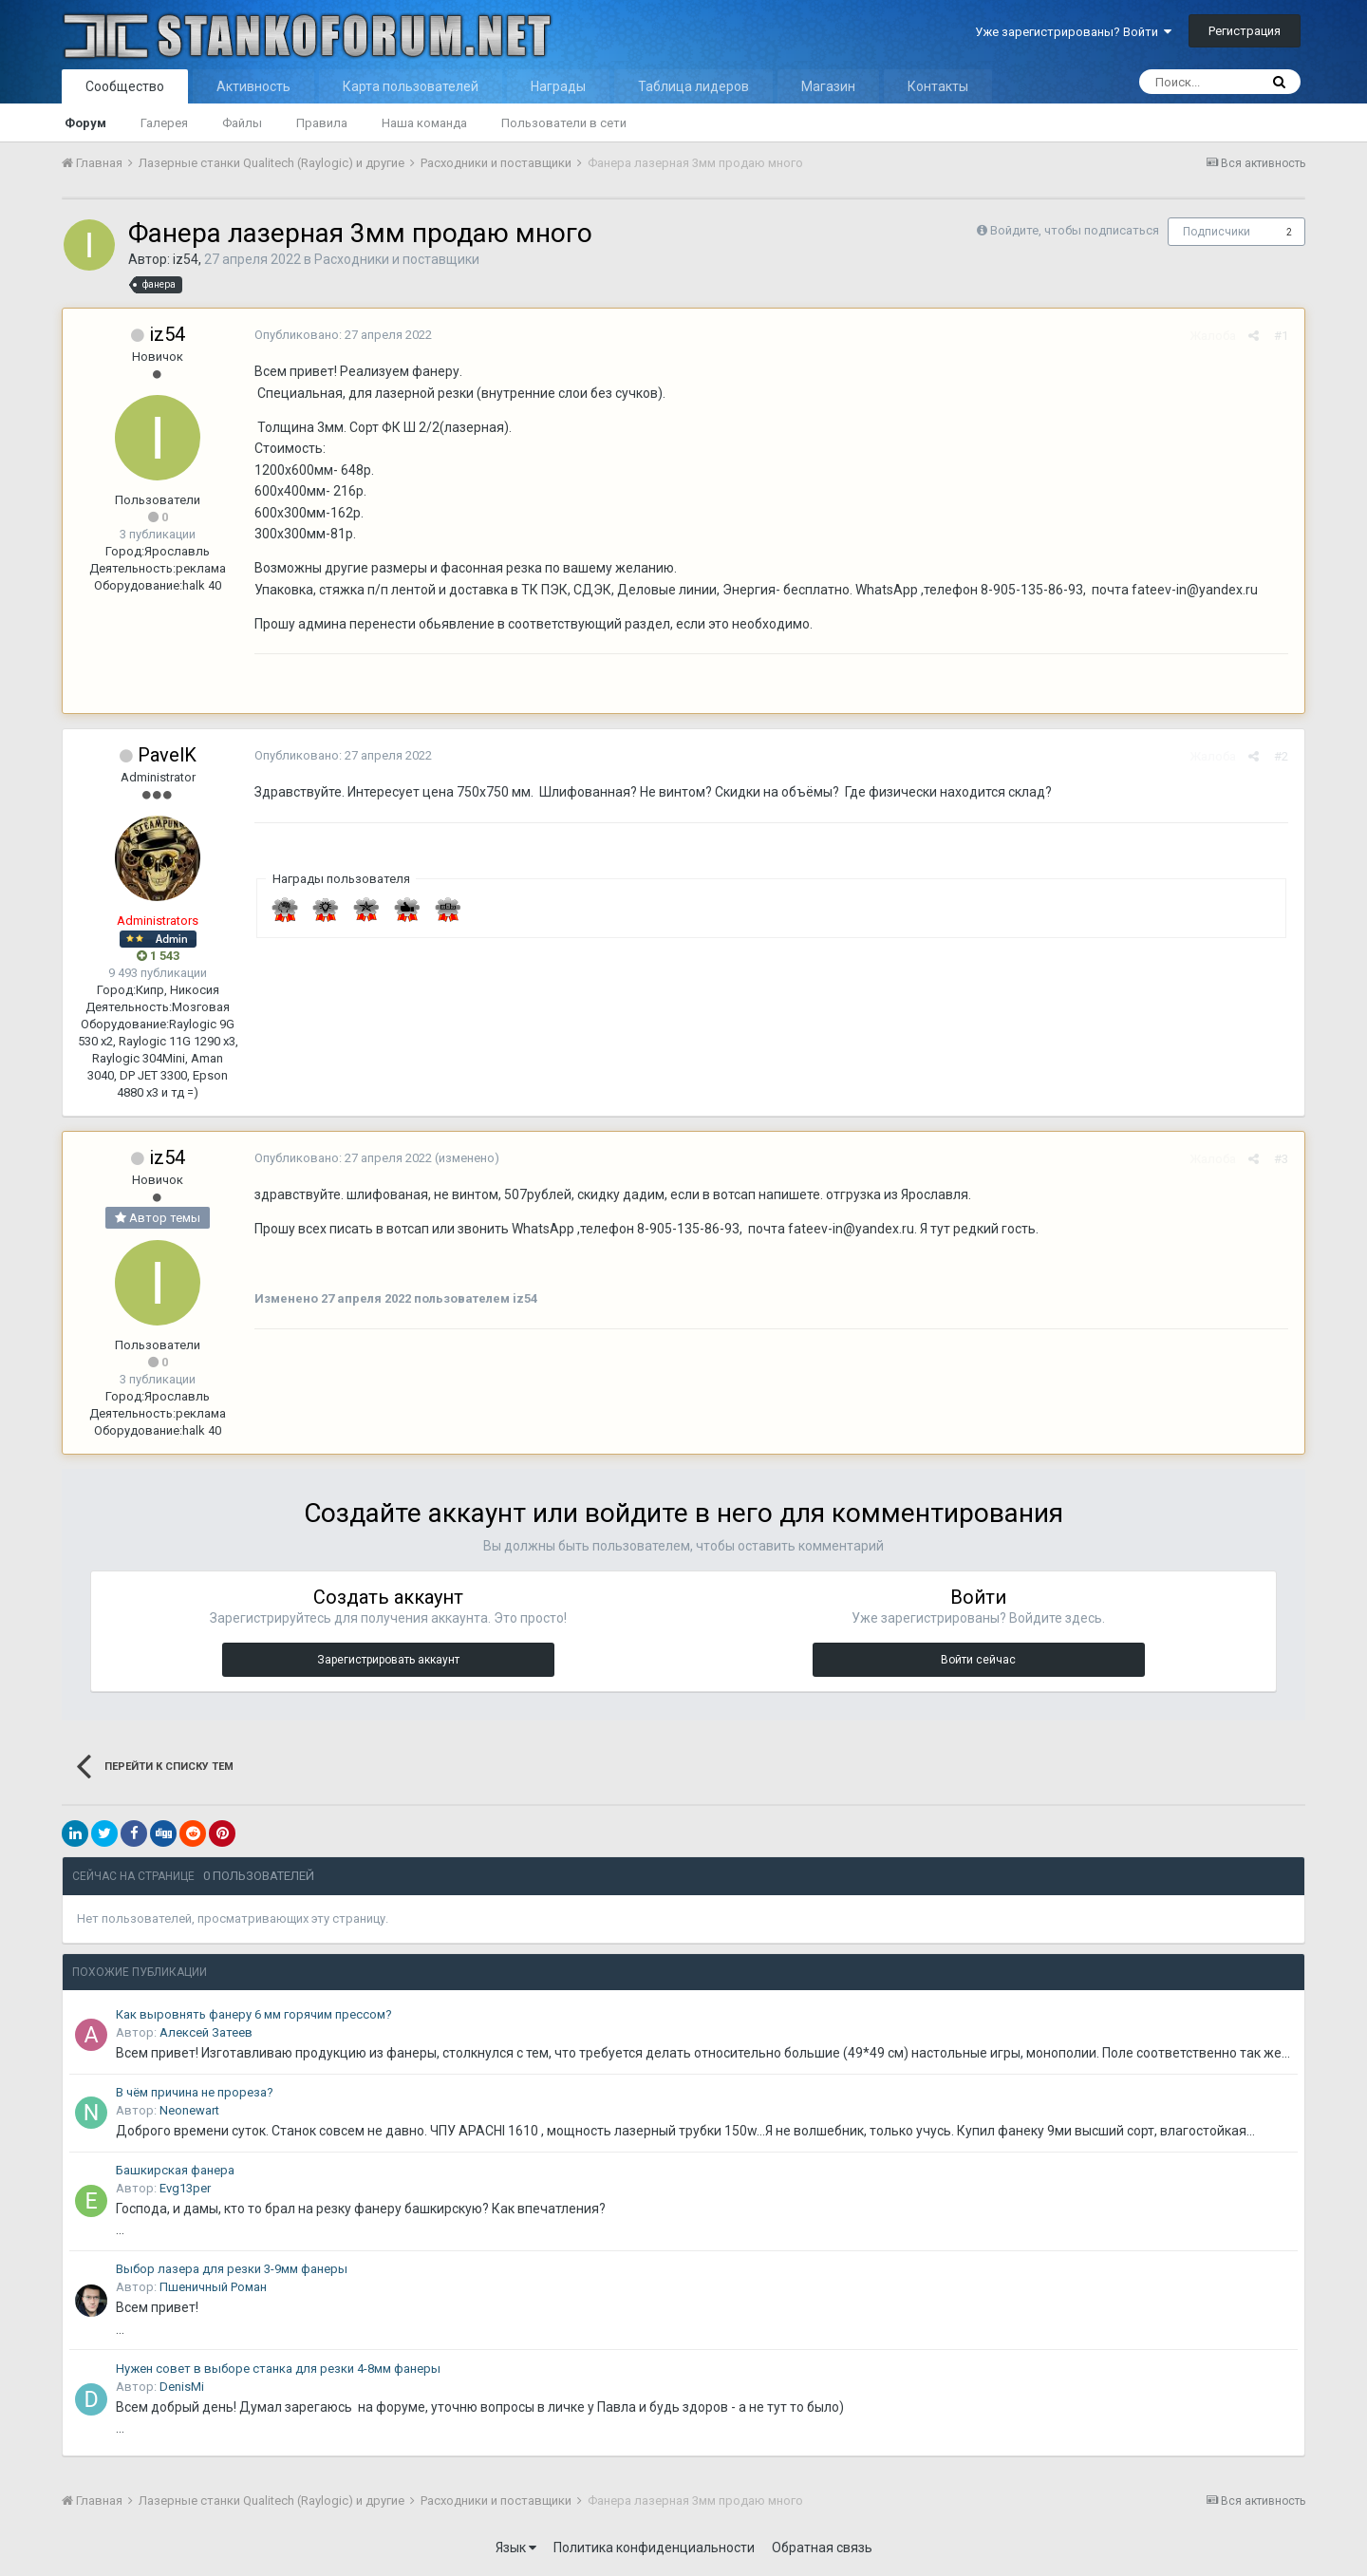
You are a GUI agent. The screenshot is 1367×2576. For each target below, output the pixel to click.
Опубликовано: (341, 335)
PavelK (167, 754)
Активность (253, 86)
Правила (321, 123)
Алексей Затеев (206, 2032)
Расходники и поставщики (396, 259)
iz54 (185, 259)
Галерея (164, 123)
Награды (558, 86)
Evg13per (185, 2188)
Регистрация (1244, 31)
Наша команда (424, 123)
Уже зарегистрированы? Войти (1073, 32)
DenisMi (181, 2386)
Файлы (242, 123)
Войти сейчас (978, 1659)
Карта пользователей (410, 86)
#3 (1283, 1159)
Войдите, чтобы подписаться (1074, 230)
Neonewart (189, 2110)
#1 (1283, 336)
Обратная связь (822, 2547)
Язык (516, 2547)
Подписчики (1216, 231)
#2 (1283, 756)
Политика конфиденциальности (654, 2547)
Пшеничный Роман (213, 2287)
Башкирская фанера (175, 2170)
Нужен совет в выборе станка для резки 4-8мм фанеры (278, 2368)
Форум (85, 123)
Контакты (938, 86)
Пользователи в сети (564, 123)
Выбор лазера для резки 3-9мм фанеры (231, 2269)
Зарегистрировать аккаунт (388, 1659)
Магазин (828, 86)
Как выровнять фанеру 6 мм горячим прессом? (254, 2014)
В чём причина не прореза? (194, 2092)
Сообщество (124, 86)
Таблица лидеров (693, 86)
